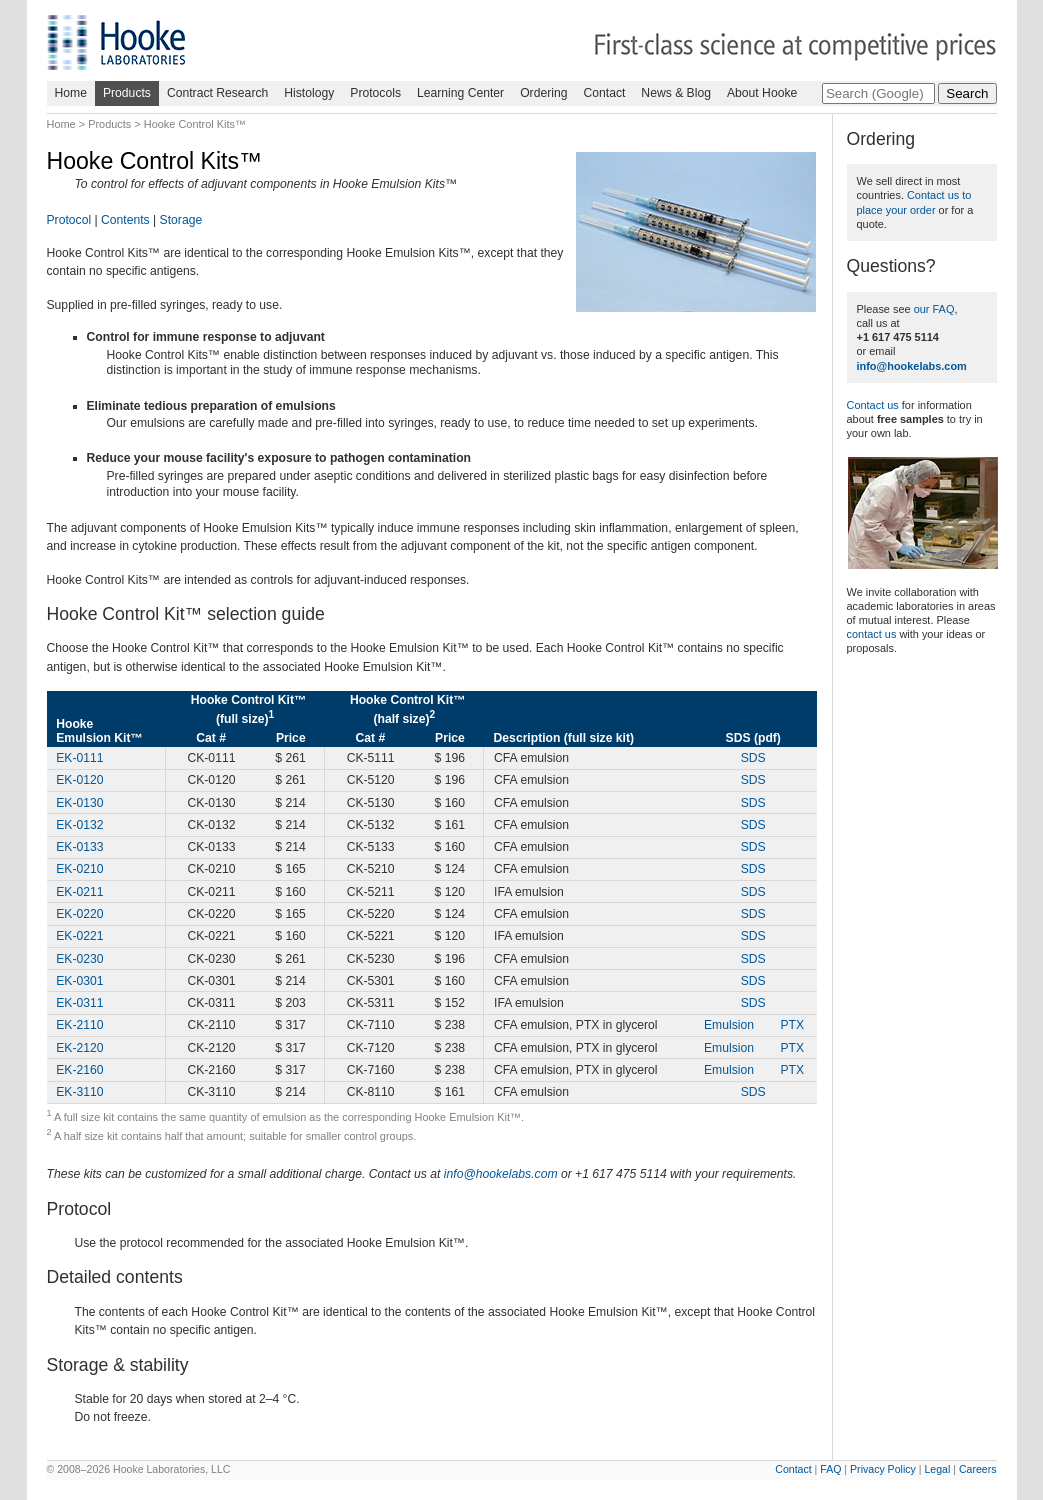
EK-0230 (79, 959)
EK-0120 (79, 780)
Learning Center (460, 93)
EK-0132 (79, 825)
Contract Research (217, 93)
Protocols (375, 93)
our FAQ (934, 309)
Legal (937, 1469)
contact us (872, 634)
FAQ (830, 1469)
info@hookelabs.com (501, 1174)
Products (127, 93)
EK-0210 (79, 869)
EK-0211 (79, 892)
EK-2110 (79, 1025)
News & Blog (676, 93)
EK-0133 (79, 847)
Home (71, 93)
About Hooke (762, 93)
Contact (604, 93)
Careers (978, 1469)
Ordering (543, 93)
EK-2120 (79, 1048)
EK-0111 (79, 758)
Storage (181, 220)
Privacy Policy (883, 1469)
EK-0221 (79, 936)
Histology (309, 93)
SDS (753, 758)
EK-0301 (79, 981)
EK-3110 (79, 1092)
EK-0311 (79, 1003)
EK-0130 (79, 803)
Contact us (873, 405)
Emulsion (729, 1025)
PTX (792, 1025)
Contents (125, 220)
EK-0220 (79, 914)
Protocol (69, 220)
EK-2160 (79, 1070)
